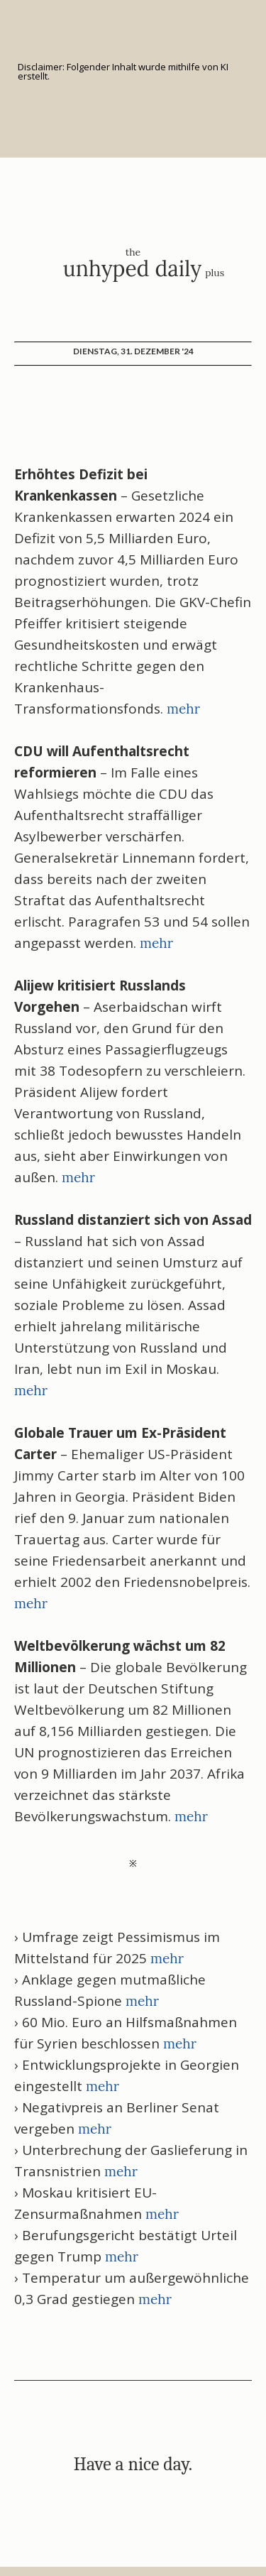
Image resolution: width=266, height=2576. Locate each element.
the (133, 252)
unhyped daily (132, 268)
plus (214, 272)
